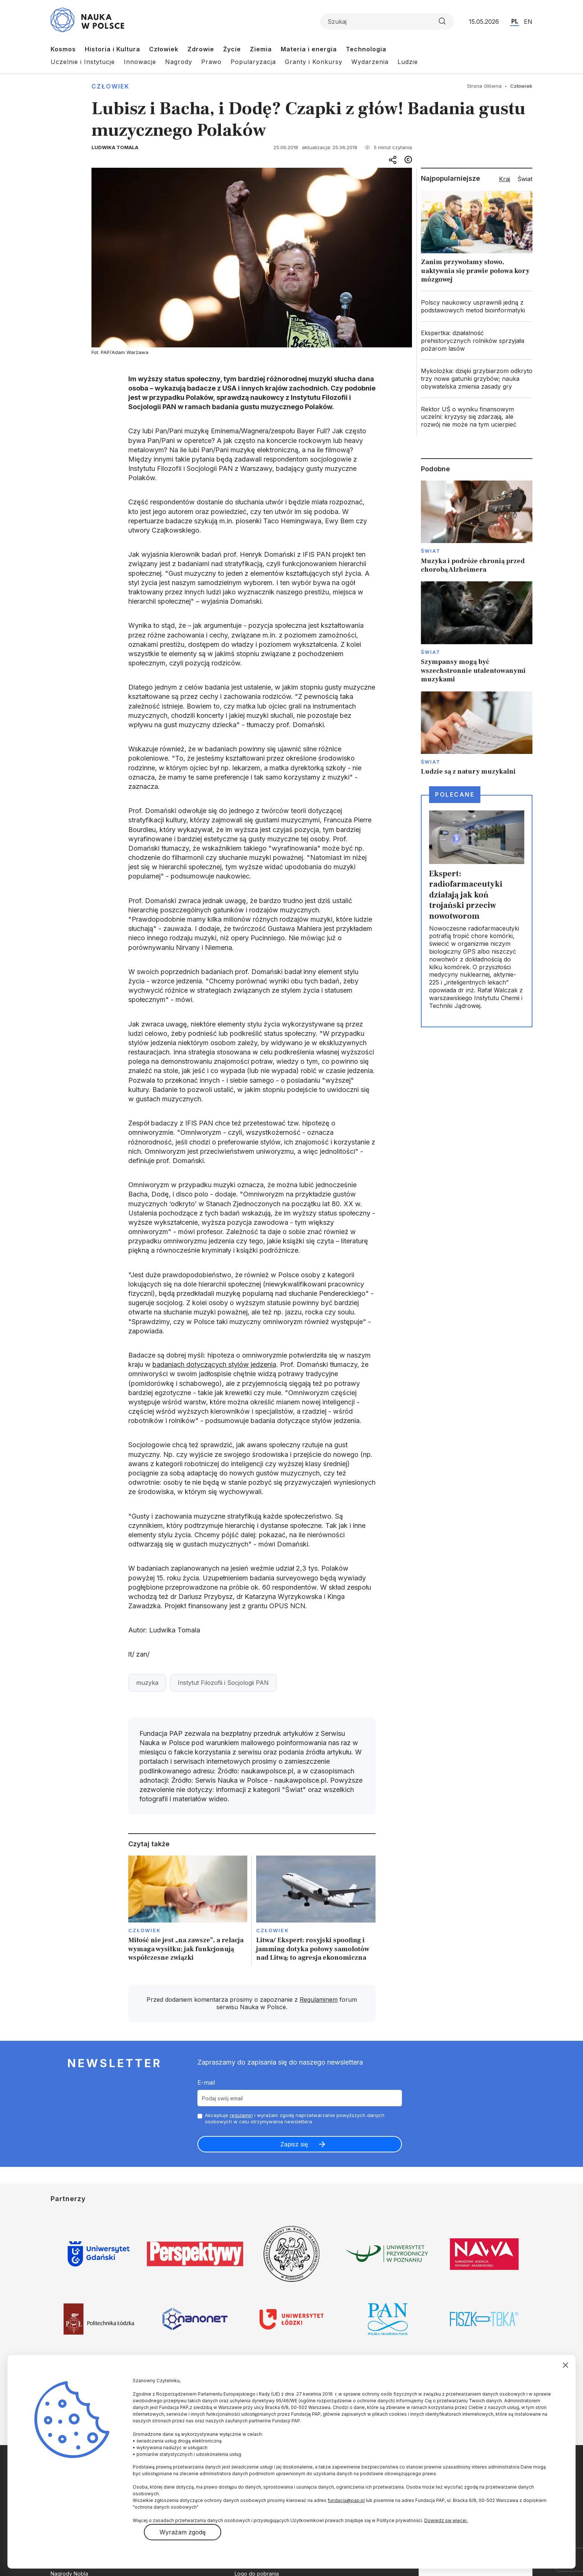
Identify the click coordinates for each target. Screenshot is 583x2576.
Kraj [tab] (504, 179)
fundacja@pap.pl (346, 2500)
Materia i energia (309, 49)
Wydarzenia (370, 61)
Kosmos (63, 49)
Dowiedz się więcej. (446, 2520)
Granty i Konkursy (313, 61)
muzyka (147, 1682)
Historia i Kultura (112, 49)
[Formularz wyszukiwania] (387, 21)
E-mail (206, 2082)
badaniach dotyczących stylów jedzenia (214, 1364)
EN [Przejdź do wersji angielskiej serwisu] (528, 21)
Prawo (211, 61)
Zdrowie (200, 49)
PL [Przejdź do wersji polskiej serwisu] (514, 21)
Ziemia (261, 49)
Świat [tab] (525, 179)
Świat (431, 551)
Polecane (454, 794)
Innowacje (140, 61)
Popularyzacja (253, 61)
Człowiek (163, 49)
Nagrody (178, 61)
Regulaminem (319, 1999)
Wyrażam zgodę (183, 2532)
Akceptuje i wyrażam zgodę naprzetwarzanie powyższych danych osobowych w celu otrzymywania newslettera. (294, 2118)
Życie (232, 49)
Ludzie (407, 61)
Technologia (366, 49)
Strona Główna (484, 86)
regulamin (241, 2115)
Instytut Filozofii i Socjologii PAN (223, 1682)
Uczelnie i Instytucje (83, 61)
